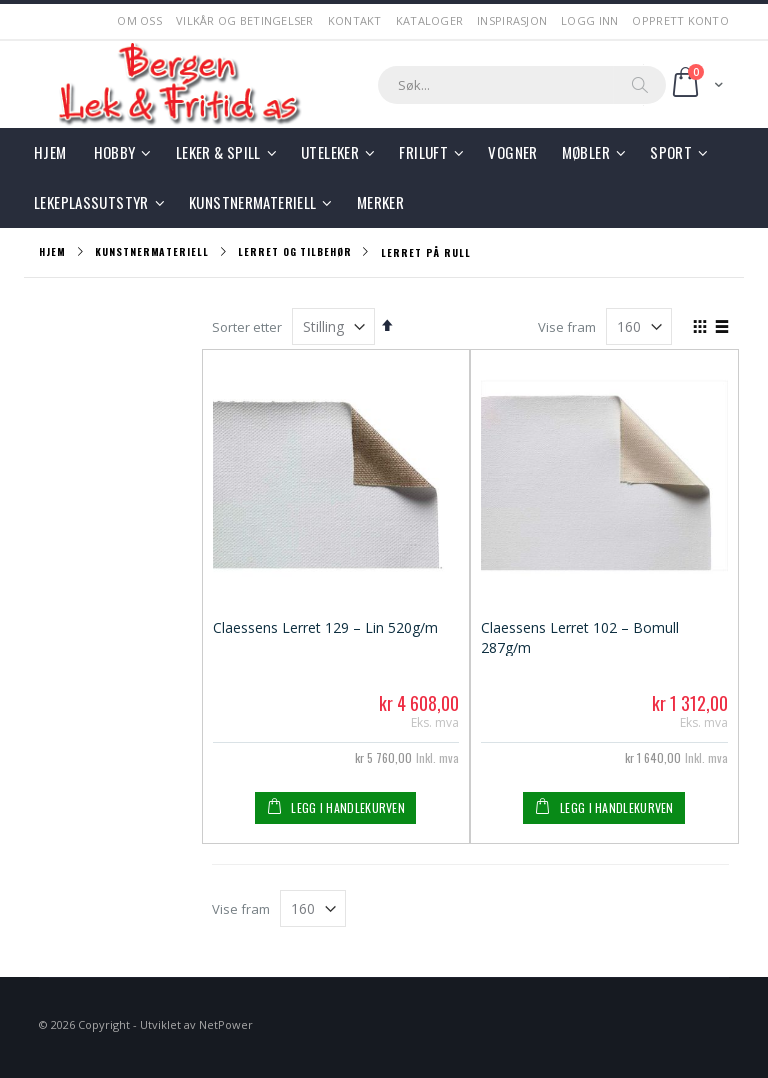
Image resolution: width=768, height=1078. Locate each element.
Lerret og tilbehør (294, 252)
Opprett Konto (680, 20)
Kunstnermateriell (151, 252)
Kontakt (355, 20)
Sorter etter (247, 327)
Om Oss (139, 20)
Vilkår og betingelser (245, 20)
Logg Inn (589, 20)
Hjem (52, 251)
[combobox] (522, 85)
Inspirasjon (512, 20)
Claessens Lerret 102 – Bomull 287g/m (580, 637)
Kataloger (429, 20)
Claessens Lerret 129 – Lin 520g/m (325, 627)
